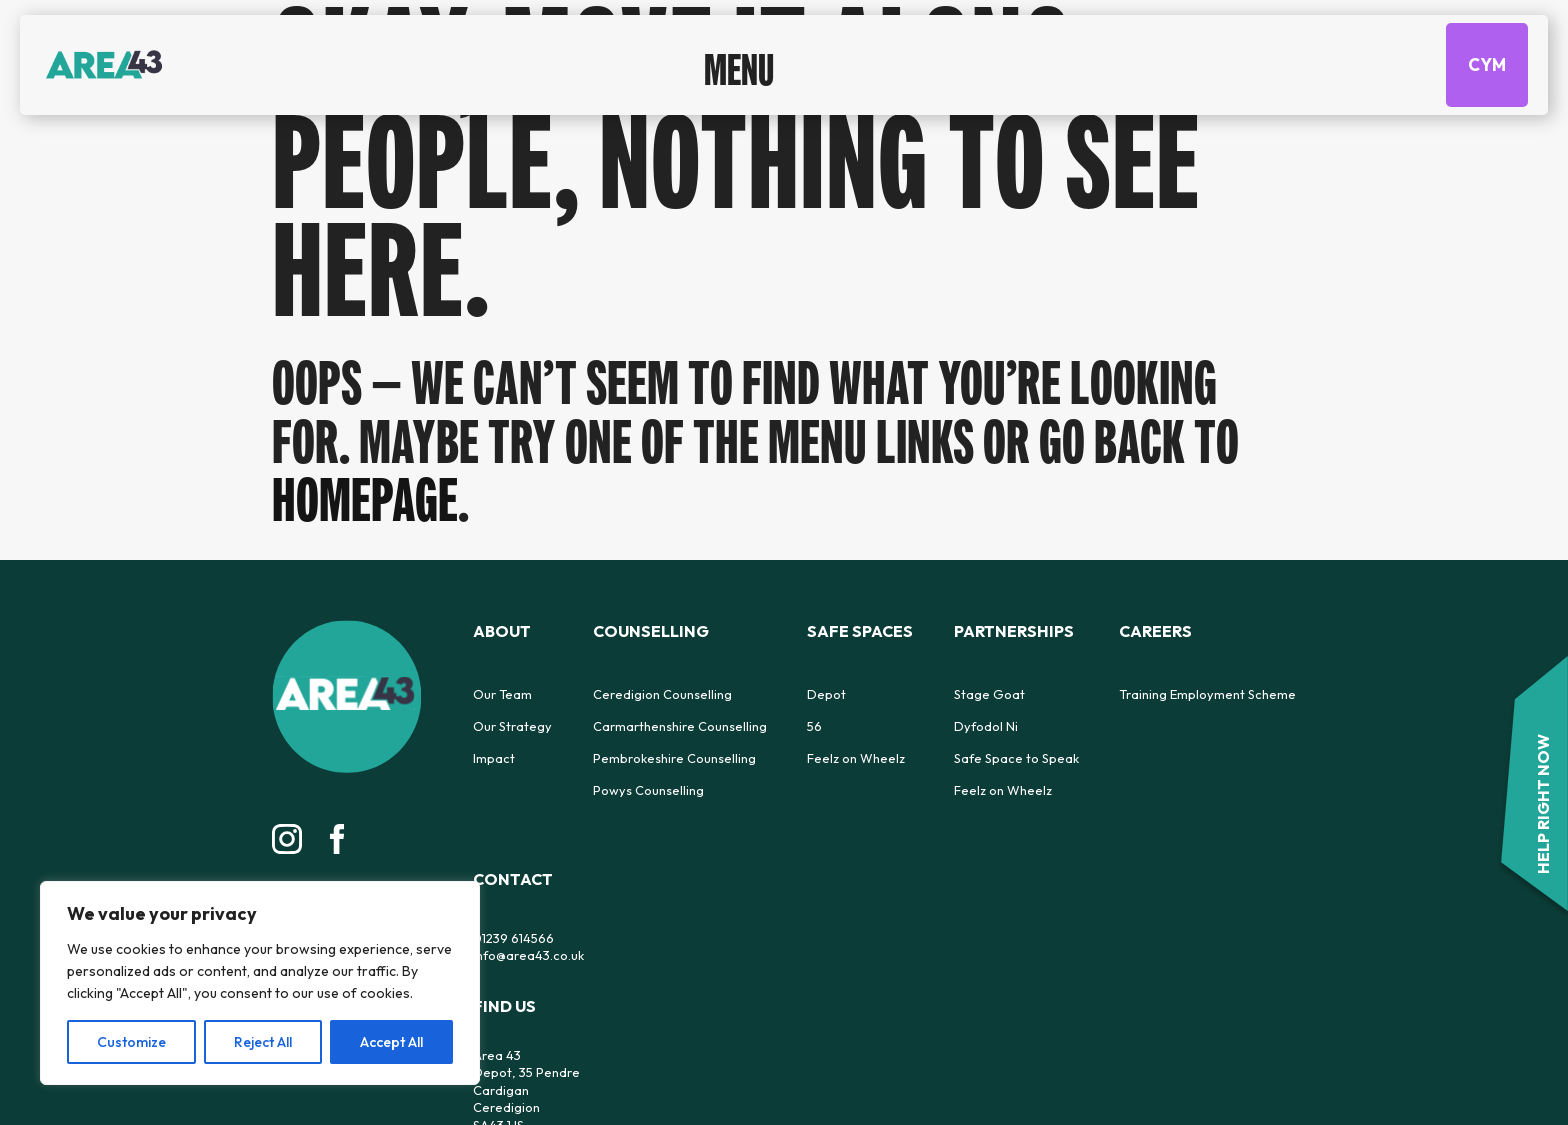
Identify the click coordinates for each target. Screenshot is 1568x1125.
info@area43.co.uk (528, 955)
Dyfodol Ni (986, 726)
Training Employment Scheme (1207, 694)
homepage (365, 499)
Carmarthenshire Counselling (680, 726)
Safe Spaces (860, 631)
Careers (1155, 631)
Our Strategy (512, 726)
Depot (826, 694)
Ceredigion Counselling (662, 694)
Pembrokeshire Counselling (674, 758)
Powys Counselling (648, 790)
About (502, 631)
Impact (494, 758)
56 (814, 726)
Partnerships (1014, 631)
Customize (131, 1042)
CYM (1487, 61)
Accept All (391, 1042)
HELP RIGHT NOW (1543, 804)
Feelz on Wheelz (856, 758)
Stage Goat (989, 694)
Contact (513, 879)
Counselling (651, 631)
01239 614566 (513, 938)
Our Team (502, 694)
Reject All (263, 1042)
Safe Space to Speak (1016, 758)
